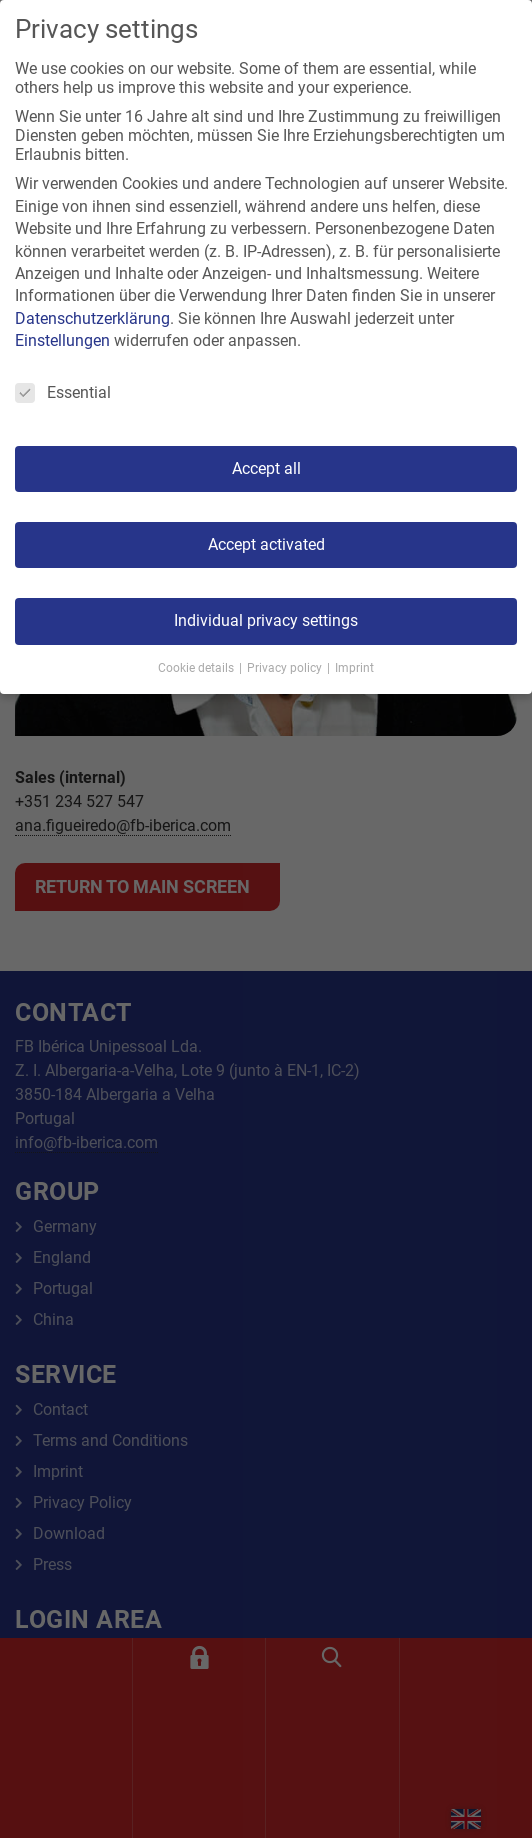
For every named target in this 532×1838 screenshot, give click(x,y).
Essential (63, 392)
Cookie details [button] (197, 668)
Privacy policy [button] (286, 668)
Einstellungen (62, 340)
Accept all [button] (266, 468)
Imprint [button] (354, 668)
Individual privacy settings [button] (266, 620)
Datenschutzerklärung (92, 318)
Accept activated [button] (266, 544)
